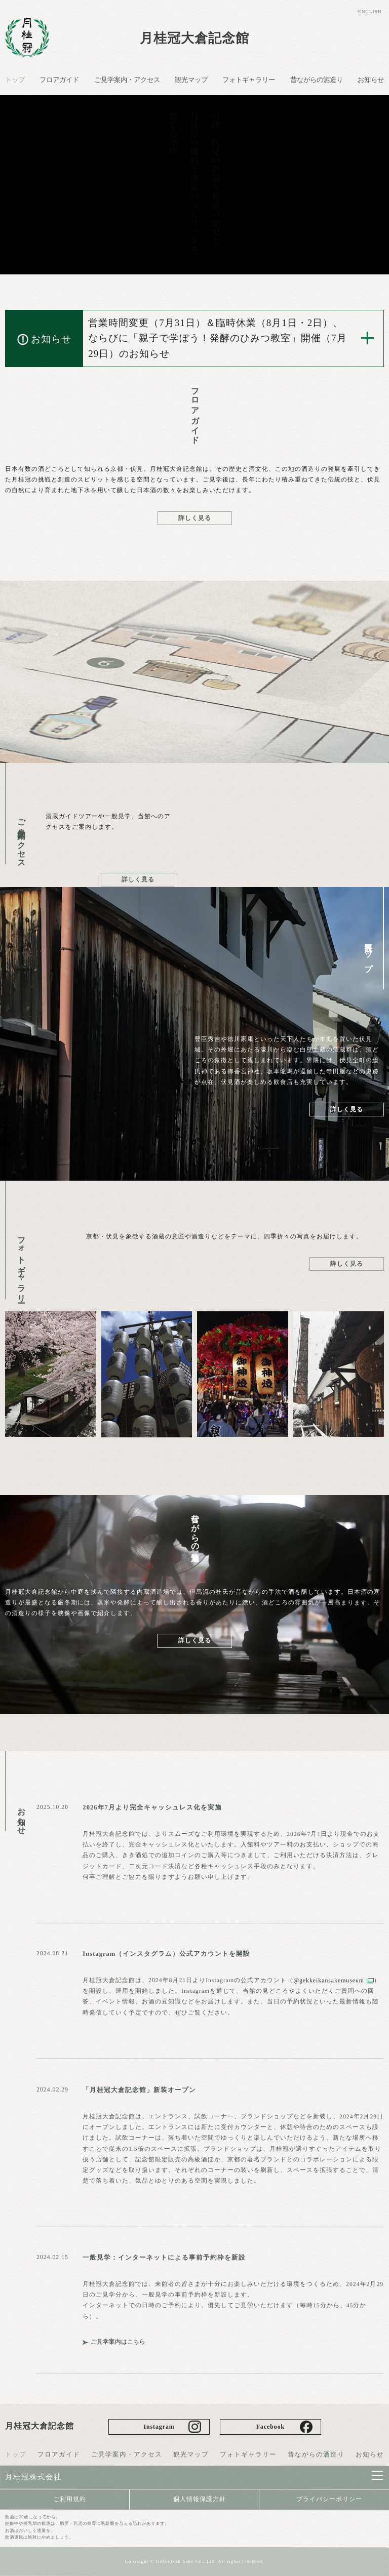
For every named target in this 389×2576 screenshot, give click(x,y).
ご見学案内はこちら (118, 2342)
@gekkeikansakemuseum (329, 1980)
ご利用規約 (69, 2499)
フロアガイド (59, 80)
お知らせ (371, 80)
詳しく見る (194, 518)
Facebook (270, 2427)
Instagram (158, 2427)
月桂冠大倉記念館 (194, 38)
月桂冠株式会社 (33, 2477)
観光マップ (191, 80)
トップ (15, 80)
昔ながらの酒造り (316, 80)
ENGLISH (369, 11)
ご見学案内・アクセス (127, 80)
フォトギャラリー (248, 80)
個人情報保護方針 (199, 2499)
